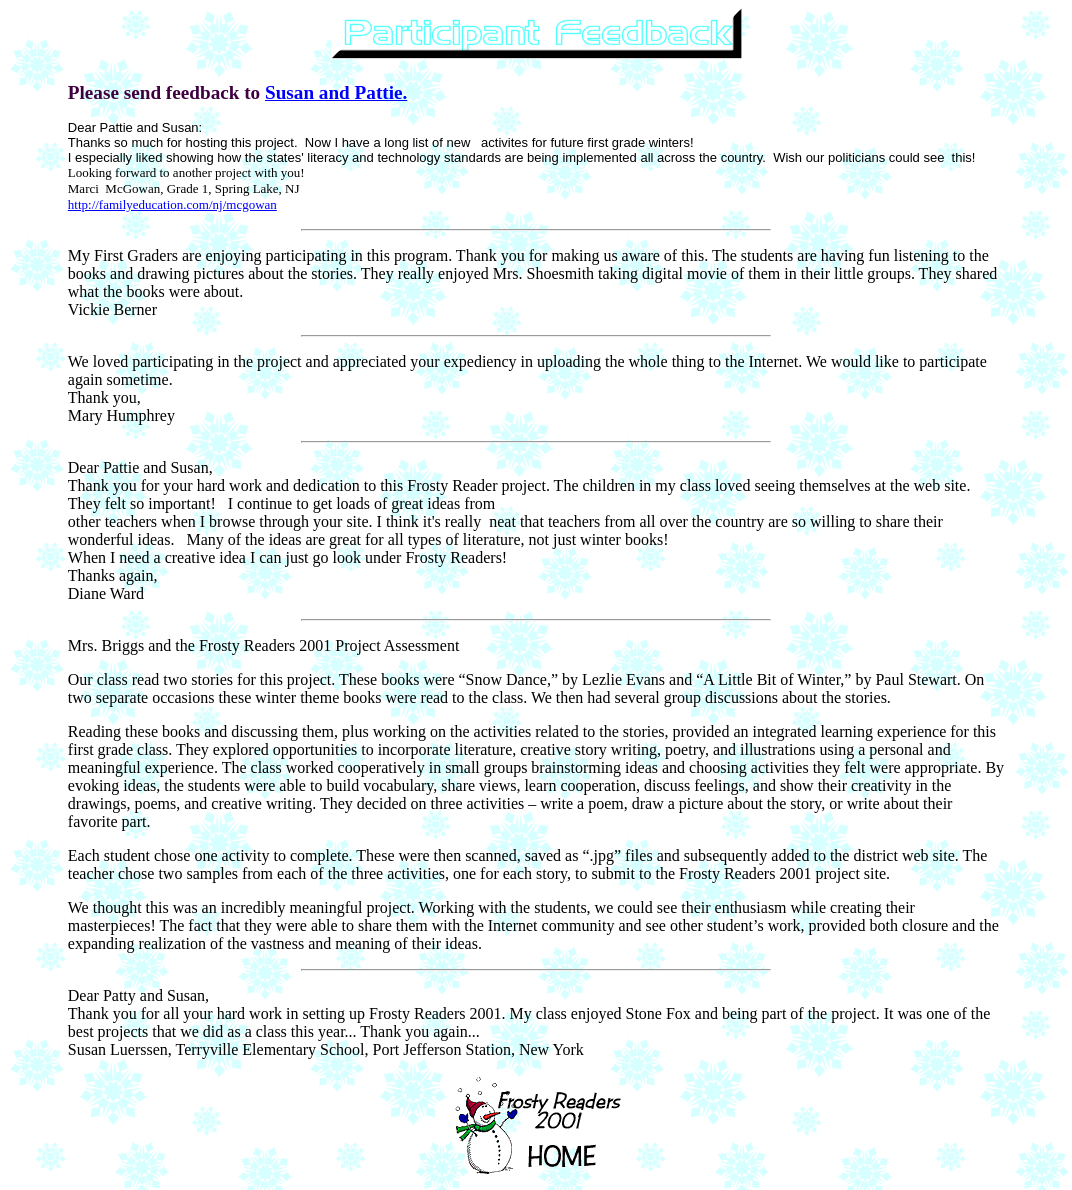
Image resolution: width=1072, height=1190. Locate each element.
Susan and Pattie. (336, 92)
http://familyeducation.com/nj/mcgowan (172, 204)
